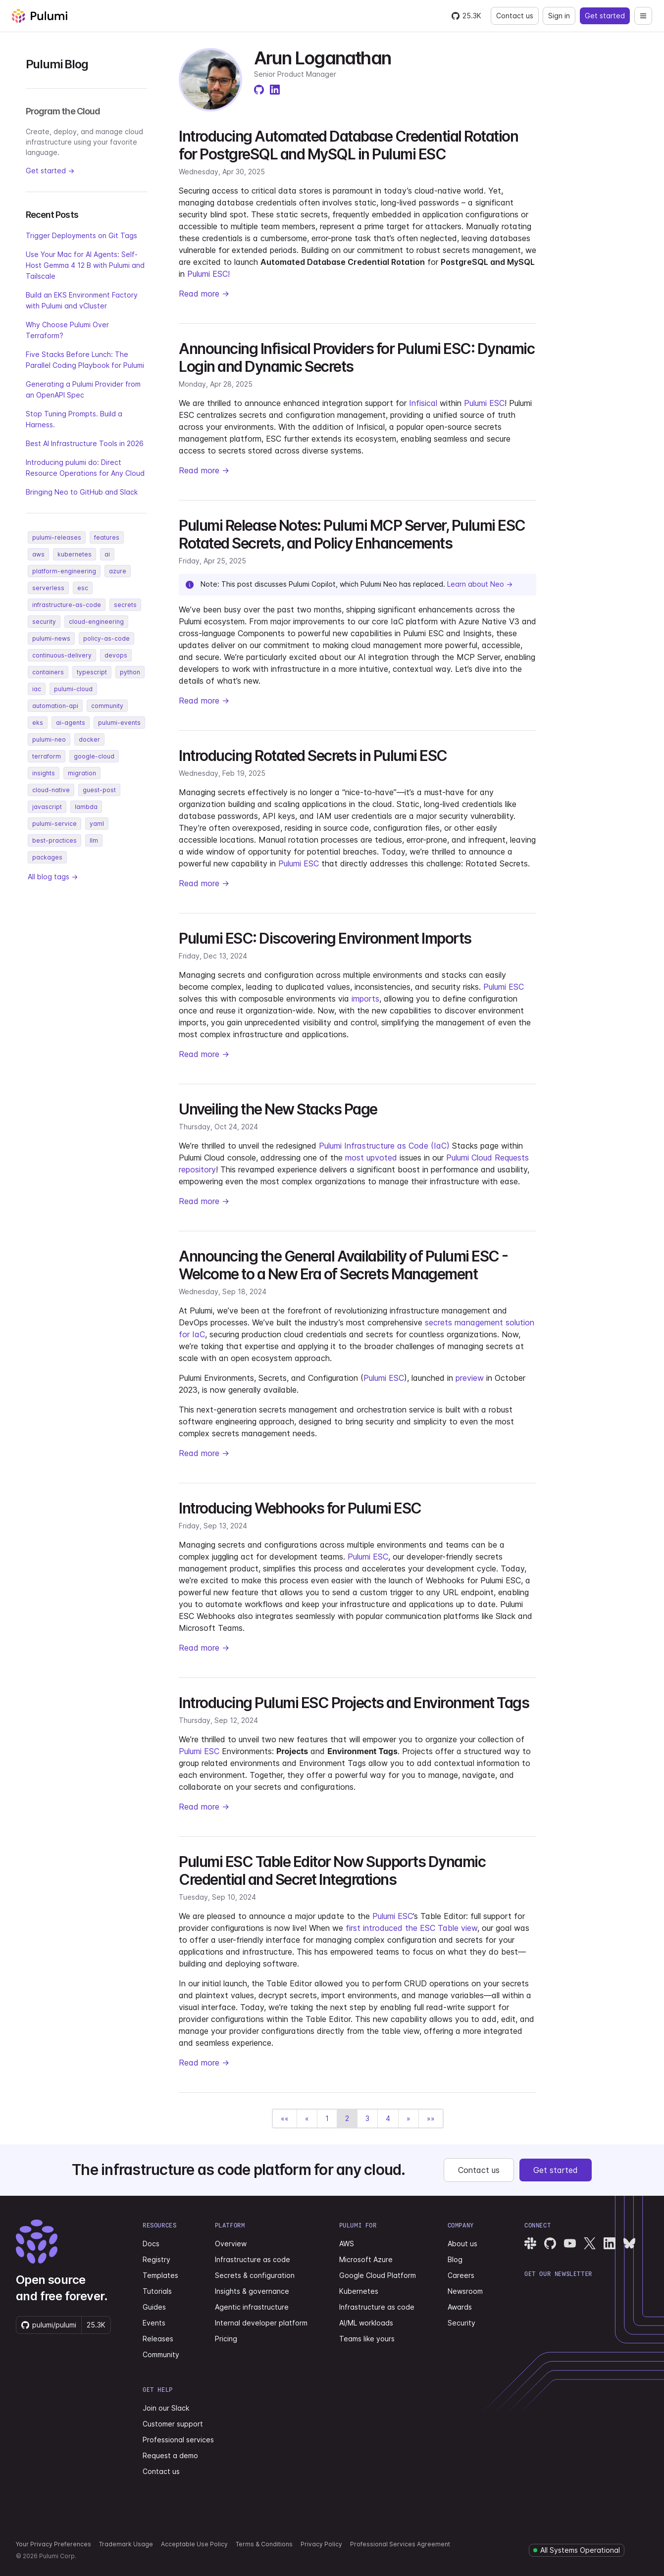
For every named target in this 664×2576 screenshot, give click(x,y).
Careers (461, 2275)
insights (43, 773)
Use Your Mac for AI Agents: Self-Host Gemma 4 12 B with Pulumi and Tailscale (85, 265)
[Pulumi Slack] (530, 2243)
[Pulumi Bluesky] (629, 2243)
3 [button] (367, 2118)
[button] (285, 2118)
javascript (47, 806)
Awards (460, 2307)
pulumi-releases (56, 537)
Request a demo (170, 2455)
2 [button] (347, 2118)
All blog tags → (53, 876)
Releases (158, 2338)
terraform (46, 756)
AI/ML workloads (366, 2323)
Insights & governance (252, 2291)
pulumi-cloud (73, 689)
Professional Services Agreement (400, 2544)
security (44, 621)
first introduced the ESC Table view (411, 1928)
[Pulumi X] (590, 2243)
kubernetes (74, 554)
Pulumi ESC (484, 403)
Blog (455, 2259)
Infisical (423, 403)
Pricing (226, 2338)
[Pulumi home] (39, 16)
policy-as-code (106, 638)
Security (461, 2323)
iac (36, 689)
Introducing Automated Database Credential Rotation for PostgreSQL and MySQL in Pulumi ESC (348, 145)
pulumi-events (119, 722)
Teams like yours (367, 2338)
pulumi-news (51, 638)
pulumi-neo (49, 739)
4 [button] (388, 2118)
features (106, 537)
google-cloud (94, 756)
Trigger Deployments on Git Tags (81, 235)
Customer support (173, 2424)
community (107, 705)
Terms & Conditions (264, 2544)
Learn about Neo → (479, 584)
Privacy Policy (321, 2544)
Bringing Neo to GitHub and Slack (82, 492)
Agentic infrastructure (252, 2307)
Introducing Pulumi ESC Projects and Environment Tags (354, 1703)
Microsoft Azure (366, 2259)
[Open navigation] (643, 16)
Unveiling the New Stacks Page (278, 1109)
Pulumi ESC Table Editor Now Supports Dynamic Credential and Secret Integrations (332, 1870)
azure (117, 571)
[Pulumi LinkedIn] (609, 2243)
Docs (151, 2243)
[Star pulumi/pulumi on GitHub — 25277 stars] (466, 16)
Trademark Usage (126, 2544)
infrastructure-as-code (66, 604)
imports (365, 999)
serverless (48, 588)
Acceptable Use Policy (194, 2544)
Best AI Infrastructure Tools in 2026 (85, 443)
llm (94, 840)
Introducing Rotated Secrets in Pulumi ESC (313, 755)
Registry (156, 2259)
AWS (346, 2243)
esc (82, 588)
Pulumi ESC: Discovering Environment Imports (325, 938)
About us (462, 2243)
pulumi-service (54, 823)
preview (470, 1378)
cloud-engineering (96, 621)
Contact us (514, 15)
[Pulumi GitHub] (550, 2243)
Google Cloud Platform (377, 2275)
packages (47, 857)
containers (48, 672)
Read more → (204, 294)
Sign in (559, 15)
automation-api (55, 705)
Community (161, 2354)
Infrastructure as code (252, 2259)
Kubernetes (358, 2291)
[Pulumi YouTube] (570, 2243)
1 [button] (327, 2118)
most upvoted (371, 1157)
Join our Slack (166, 2408)
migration (82, 773)
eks (37, 722)
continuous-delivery (62, 655)
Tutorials (157, 2291)
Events (154, 2323)
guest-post (99, 790)
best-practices (54, 840)
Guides (154, 2307)
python (130, 672)
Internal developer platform (261, 2323)
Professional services (178, 2439)
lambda (86, 806)
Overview (231, 2243)
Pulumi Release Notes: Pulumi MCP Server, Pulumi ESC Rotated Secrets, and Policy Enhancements (352, 534)
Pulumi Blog (57, 64)
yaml (97, 823)
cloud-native (51, 790)
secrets (125, 604)
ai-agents (70, 722)
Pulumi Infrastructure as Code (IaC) (384, 1146)
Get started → (50, 170)
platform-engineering (64, 571)
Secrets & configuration (255, 2275)
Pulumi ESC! (208, 274)
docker (89, 739)
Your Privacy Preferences (53, 2544)
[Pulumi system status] (576, 2550)
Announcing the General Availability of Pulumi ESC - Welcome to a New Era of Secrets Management (343, 1265)
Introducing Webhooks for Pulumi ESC (300, 1508)
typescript (92, 672)
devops (115, 655)
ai (107, 554)
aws (38, 554)
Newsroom (465, 2291)
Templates (160, 2275)
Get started (605, 15)
